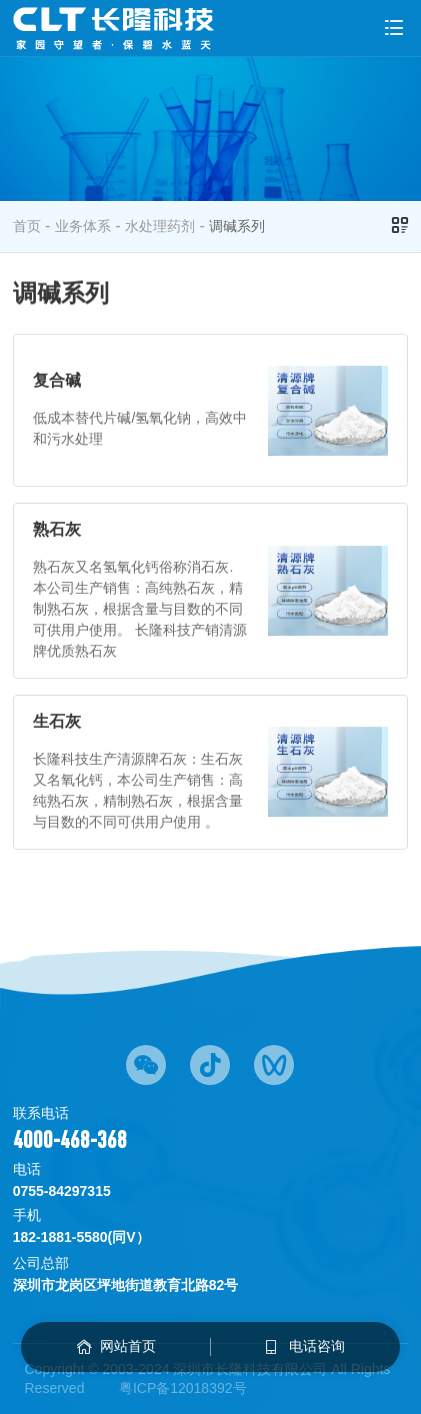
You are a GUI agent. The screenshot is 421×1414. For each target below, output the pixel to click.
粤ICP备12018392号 (183, 1388)
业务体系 (83, 226)
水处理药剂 (160, 226)
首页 (27, 226)
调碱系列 (237, 226)
